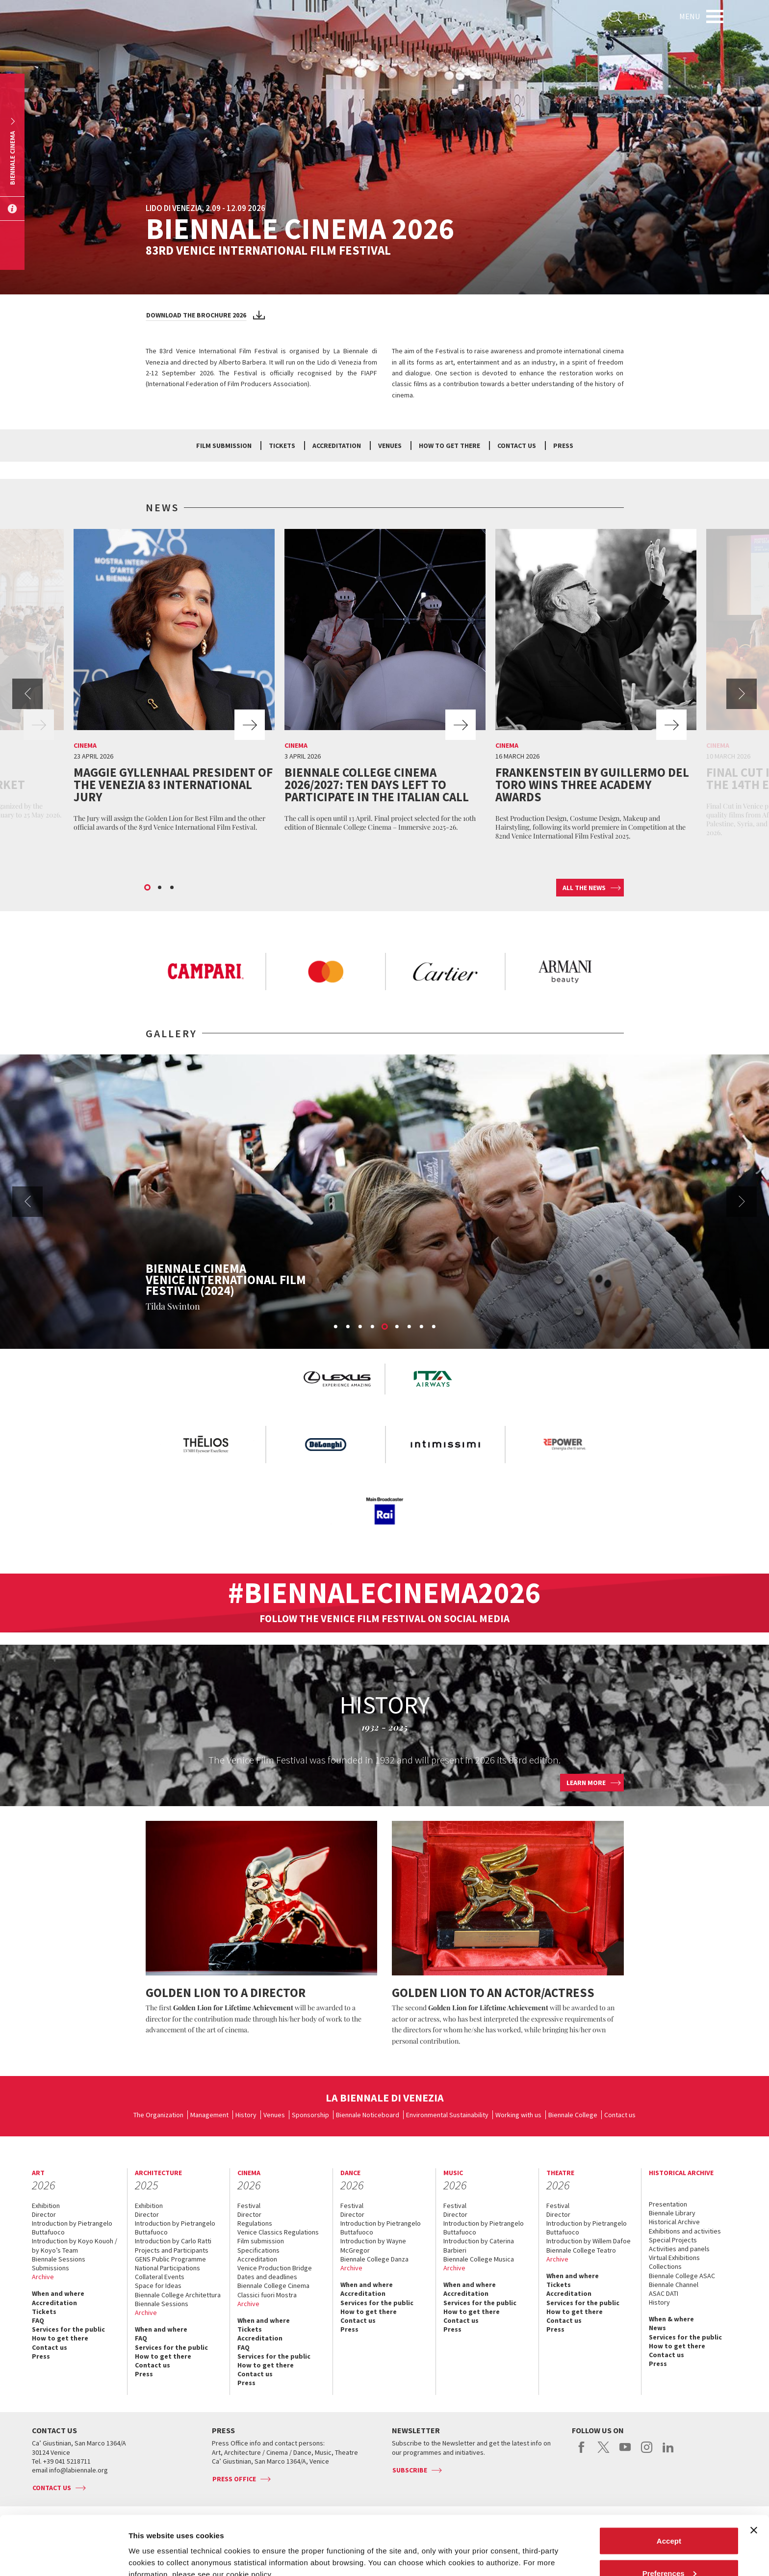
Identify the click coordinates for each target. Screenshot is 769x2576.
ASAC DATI (663, 2293)
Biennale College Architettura (178, 2294)
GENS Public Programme (170, 2259)
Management (209, 2114)
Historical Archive (674, 2221)
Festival (248, 2205)
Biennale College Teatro (581, 2250)
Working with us (518, 2114)
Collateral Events (159, 2276)
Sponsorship (310, 2114)
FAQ (38, 2320)
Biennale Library (672, 2212)
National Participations (167, 2267)
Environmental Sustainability (447, 2114)
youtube (625, 2452)
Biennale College (572, 2114)
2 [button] (160, 888)
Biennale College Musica (478, 2259)
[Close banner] (753, 2474)
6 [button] (397, 1327)
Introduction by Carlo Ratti (173, 2240)
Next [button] (741, 694)
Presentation (668, 2204)
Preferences (669, 2518)
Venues (390, 445)
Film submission (224, 445)
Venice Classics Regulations (278, 2232)
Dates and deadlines (267, 2276)
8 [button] (421, 1327)
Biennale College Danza (374, 2259)
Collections (665, 2266)
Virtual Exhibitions (674, 2257)
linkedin (668, 2452)
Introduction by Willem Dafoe (588, 2240)
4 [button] (372, 1327)
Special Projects (673, 2239)
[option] (174, 683)
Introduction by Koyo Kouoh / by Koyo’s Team (74, 2245)
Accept (669, 2485)
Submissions (50, 2267)
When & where (671, 2318)
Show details (151, 2546)
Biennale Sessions (58, 2259)
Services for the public (68, 2329)
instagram (647, 2452)
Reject (669, 2550)
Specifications (258, 2250)
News (657, 2327)
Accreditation (336, 445)
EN (646, 17)
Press (563, 445)
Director (44, 2214)
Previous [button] (27, 694)
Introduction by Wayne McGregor (373, 2245)
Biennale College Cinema (273, 2285)
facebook (582, 2452)
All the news (584, 887)
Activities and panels (679, 2248)
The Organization (158, 2114)
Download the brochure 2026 (196, 315)
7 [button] (409, 1327)
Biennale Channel (673, 2284)
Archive (43, 2276)
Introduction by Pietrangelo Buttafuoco (72, 2227)
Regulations (254, 2223)
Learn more (586, 1782)
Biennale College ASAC (682, 2275)
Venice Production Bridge (274, 2267)
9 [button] (434, 1327)
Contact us (516, 445)
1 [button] (148, 888)
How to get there (449, 445)
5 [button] (385, 1327)
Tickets (282, 445)
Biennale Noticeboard (367, 2114)
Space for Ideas (158, 2285)
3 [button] (172, 888)
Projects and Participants (171, 2250)
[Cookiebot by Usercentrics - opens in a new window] (63, 2557)
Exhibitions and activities (685, 2231)
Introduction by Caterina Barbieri (478, 2245)
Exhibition (46, 2205)
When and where (58, 2293)
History (245, 2114)
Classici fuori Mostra (267, 2294)
